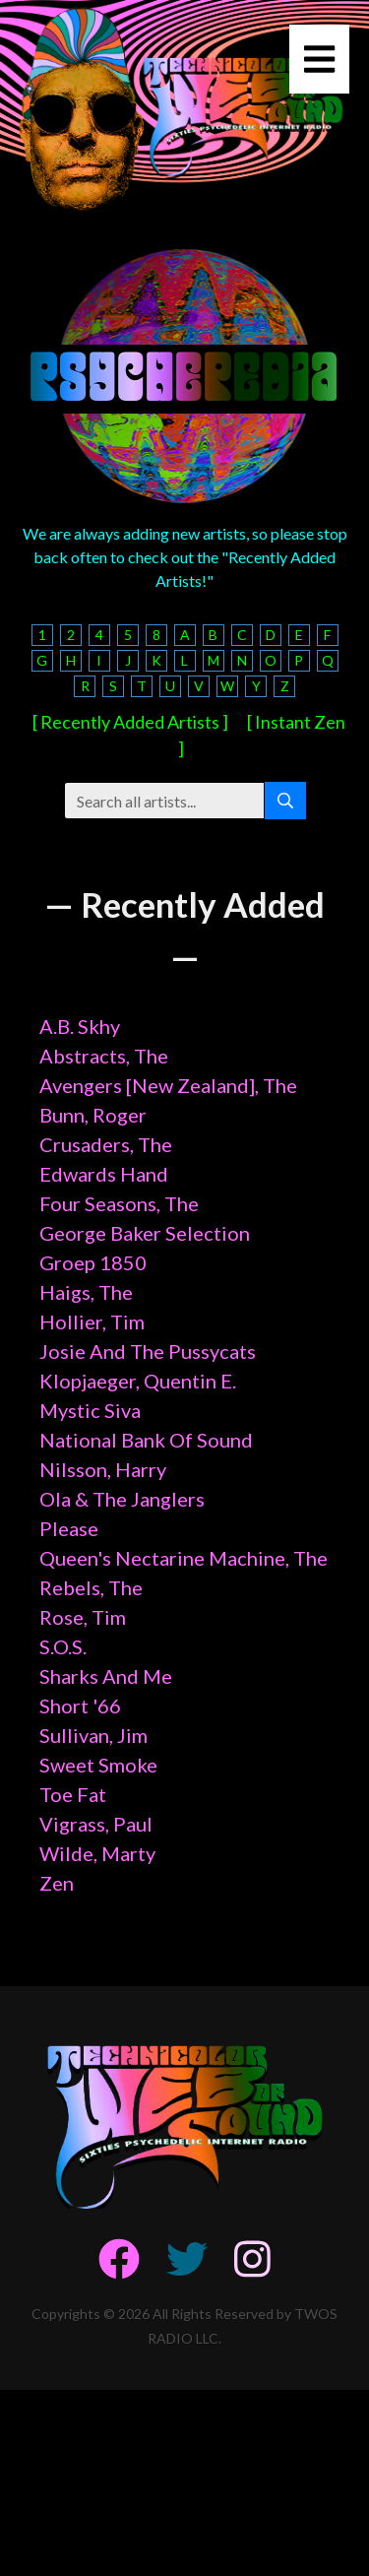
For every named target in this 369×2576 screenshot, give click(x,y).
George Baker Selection (144, 1233)
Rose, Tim (82, 1617)
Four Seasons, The (119, 1203)
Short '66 (80, 1705)
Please (68, 1528)
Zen (56, 1883)
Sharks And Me (105, 1676)
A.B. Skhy (79, 1026)
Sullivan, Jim (93, 1735)
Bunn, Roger (93, 1115)
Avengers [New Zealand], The (168, 1085)
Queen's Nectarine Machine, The (183, 1558)
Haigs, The (86, 1292)
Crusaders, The (105, 1144)
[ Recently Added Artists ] (130, 722)
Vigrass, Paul (96, 1823)
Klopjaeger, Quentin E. (137, 1380)
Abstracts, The (103, 1055)
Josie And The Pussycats (147, 1351)
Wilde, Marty (97, 1853)
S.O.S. (63, 1646)
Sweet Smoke (98, 1764)
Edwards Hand (103, 1174)
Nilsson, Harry (102, 1469)
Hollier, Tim (92, 1321)
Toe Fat (72, 1794)
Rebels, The (91, 1587)
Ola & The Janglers (122, 1499)
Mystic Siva (90, 1410)
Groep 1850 (93, 1262)
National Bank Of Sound (146, 1439)
